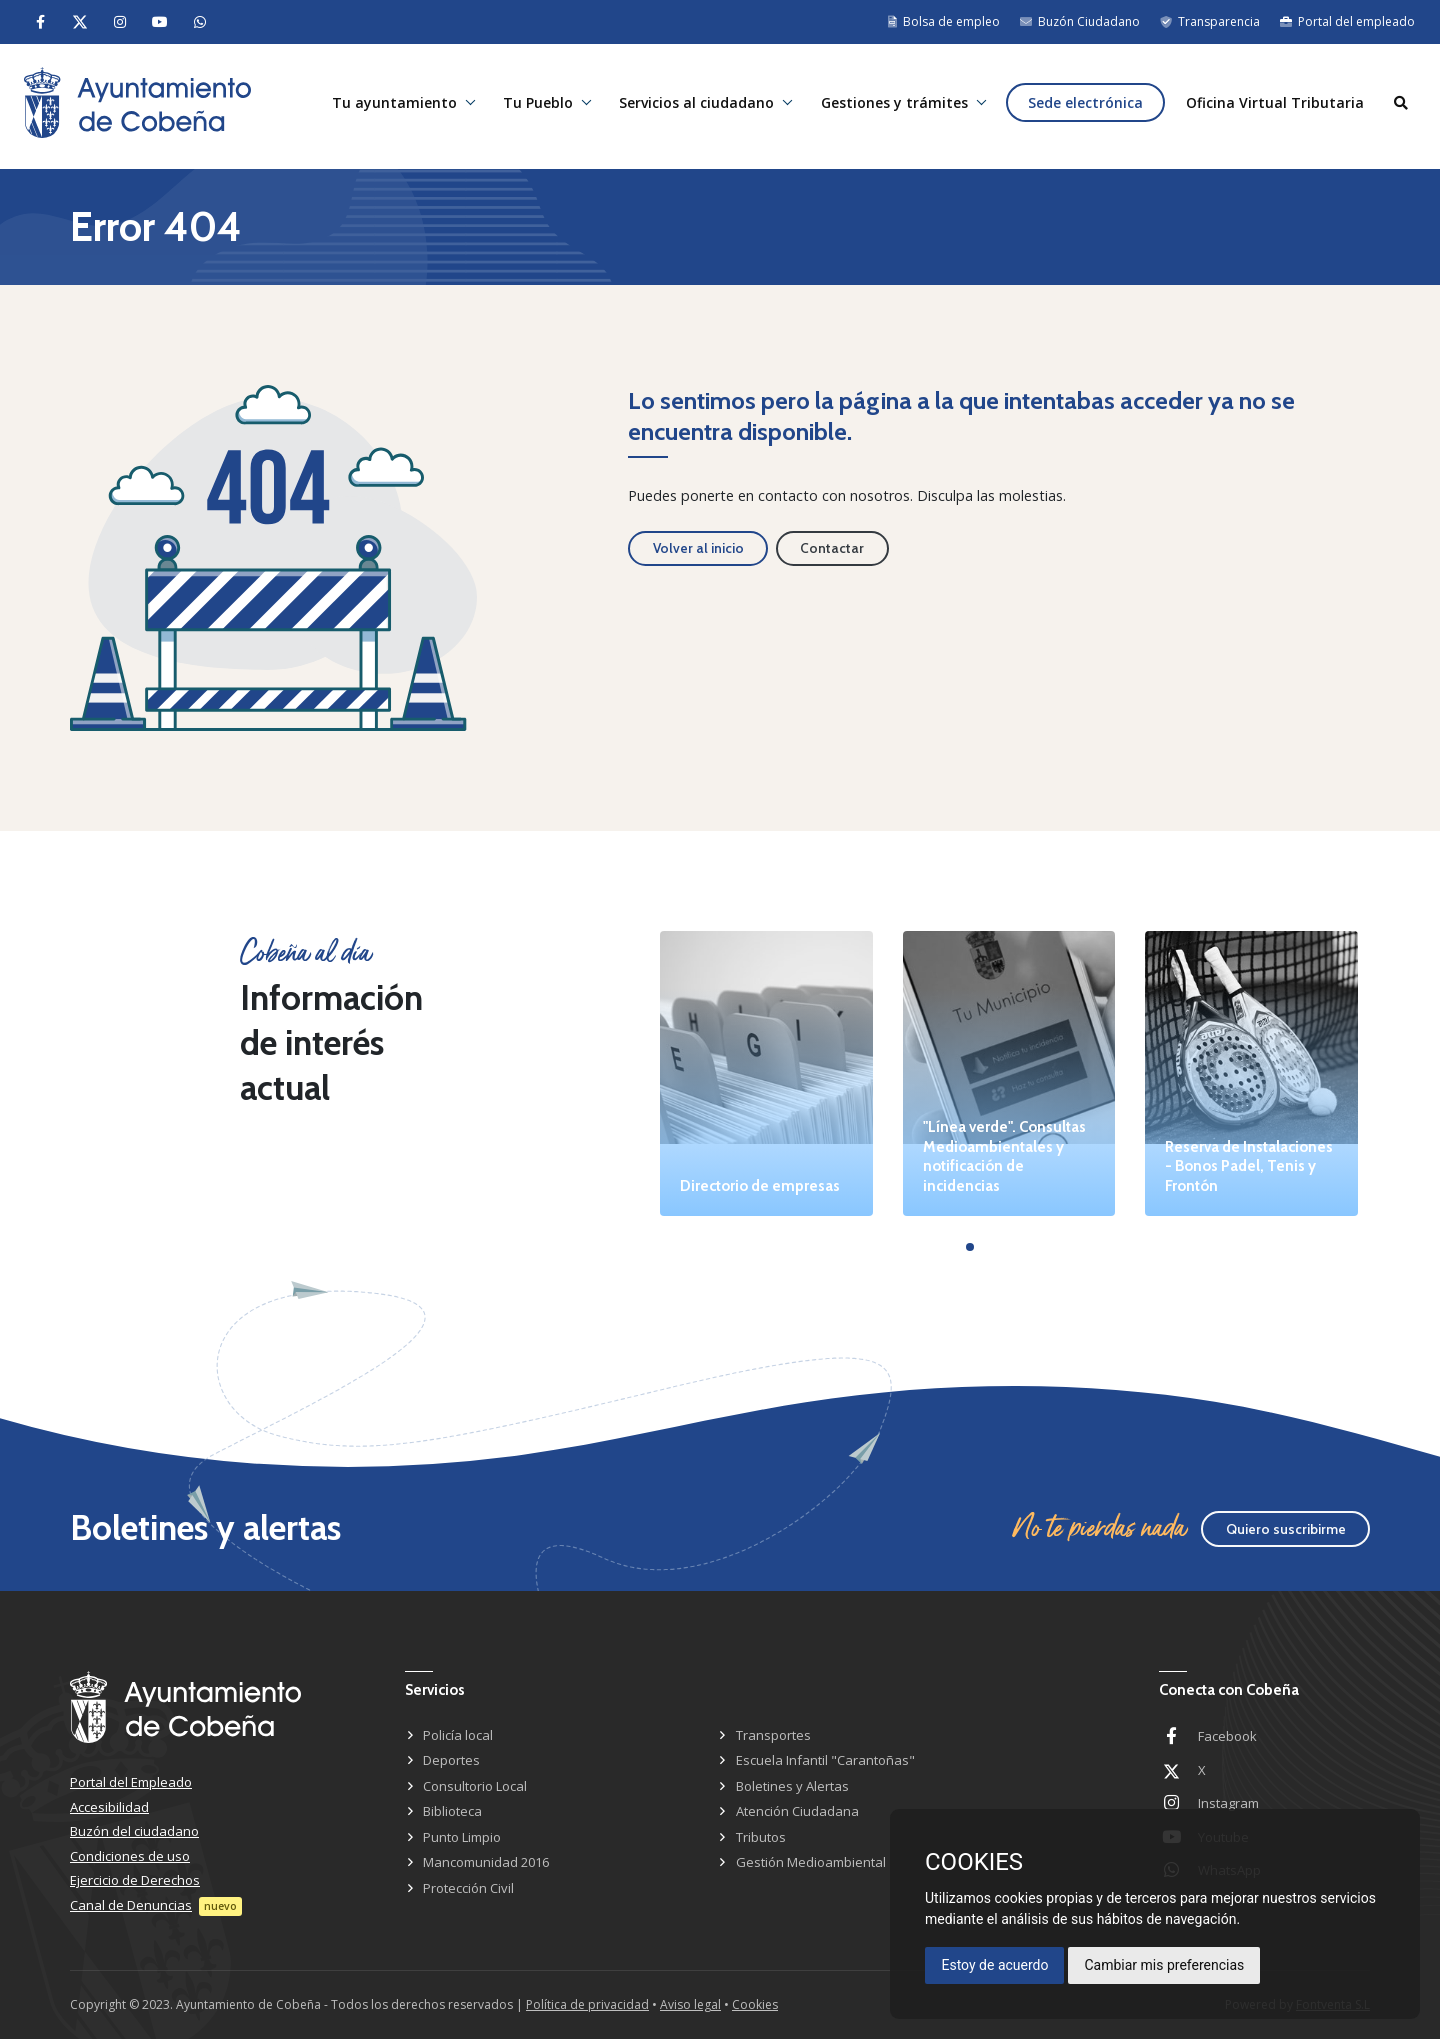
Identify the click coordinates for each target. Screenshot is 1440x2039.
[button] (970, 1247)
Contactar (832, 548)
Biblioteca (452, 1811)
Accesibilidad (109, 1807)
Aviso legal (690, 2004)
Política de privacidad (587, 2004)
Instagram (1228, 1803)
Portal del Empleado (131, 1782)
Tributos (761, 1837)
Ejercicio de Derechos (135, 1880)
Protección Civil (468, 1888)
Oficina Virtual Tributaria (1273, 106)
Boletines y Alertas (792, 1786)
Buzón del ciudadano (134, 1831)
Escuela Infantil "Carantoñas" (825, 1760)
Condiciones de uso (130, 1856)
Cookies (755, 2004)
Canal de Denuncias (131, 1905)
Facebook (1227, 1736)
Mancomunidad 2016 (486, 1862)
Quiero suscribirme (1286, 1529)
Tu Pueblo (529, 106)
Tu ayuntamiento (383, 106)
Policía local (458, 1735)
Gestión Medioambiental (811, 1862)
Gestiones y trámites (888, 106)
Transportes (773, 1735)
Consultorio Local (475, 1786)
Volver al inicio (698, 548)
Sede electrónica (1081, 106)
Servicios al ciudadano (689, 106)
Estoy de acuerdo (994, 1965)
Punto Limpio (462, 1837)
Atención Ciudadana (797, 1811)
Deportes (451, 1760)
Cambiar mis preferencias (1164, 1965)
